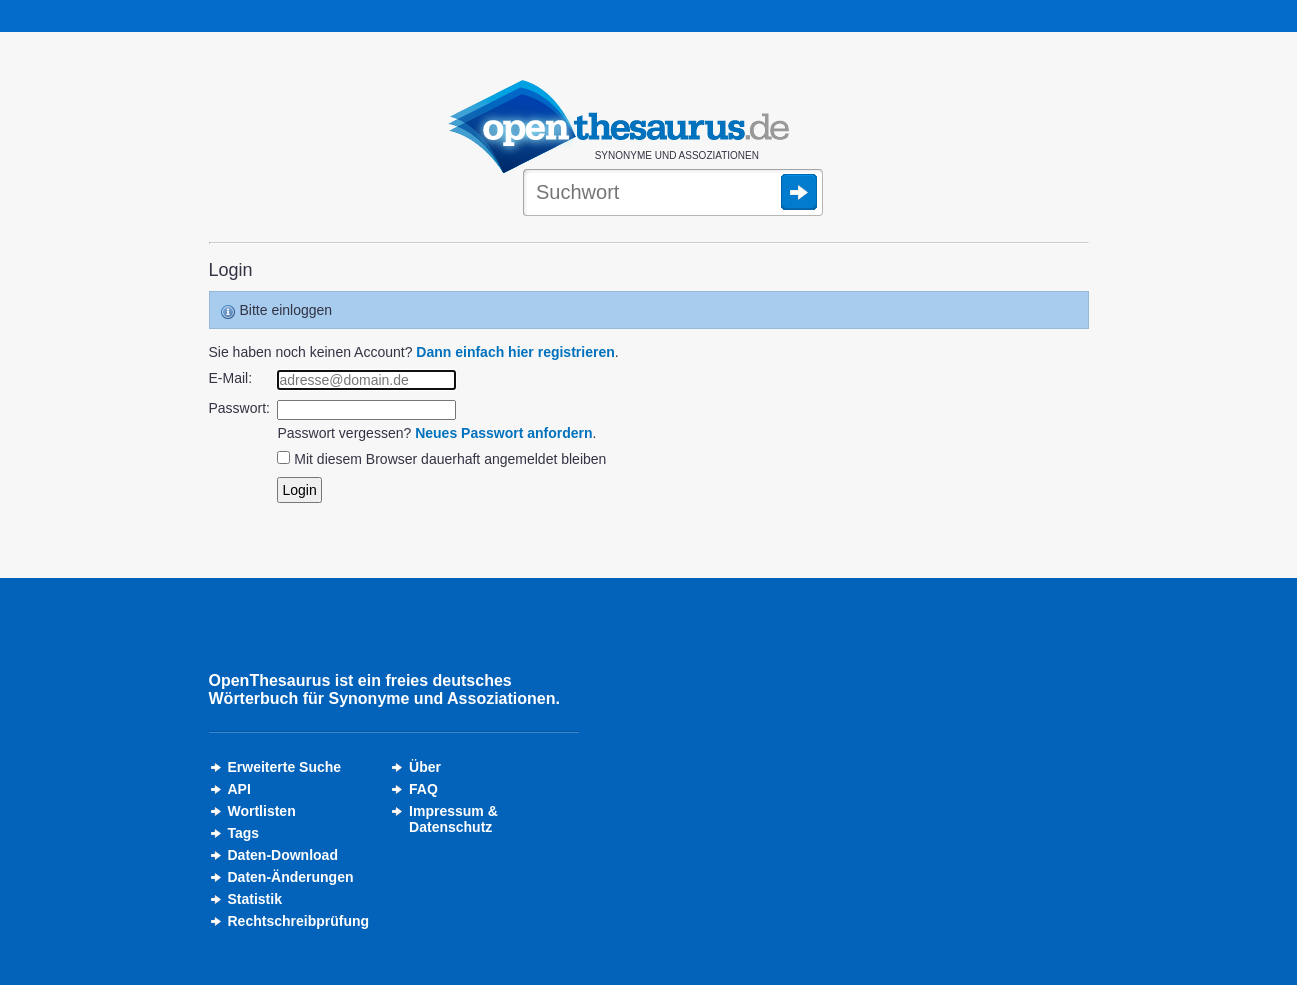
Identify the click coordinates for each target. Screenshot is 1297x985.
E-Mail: (231, 378)
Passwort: (239, 408)
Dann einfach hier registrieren (515, 352)
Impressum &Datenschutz (453, 819)
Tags (244, 833)
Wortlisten (262, 811)
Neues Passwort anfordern (503, 433)
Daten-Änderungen (291, 877)
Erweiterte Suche (285, 767)
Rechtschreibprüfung (299, 921)
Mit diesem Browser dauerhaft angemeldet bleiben (450, 459)
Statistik (255, 899)
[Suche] (673, 194)
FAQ (423, 789)
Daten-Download (283, 855)
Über (425, 767)
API (239, 789)
